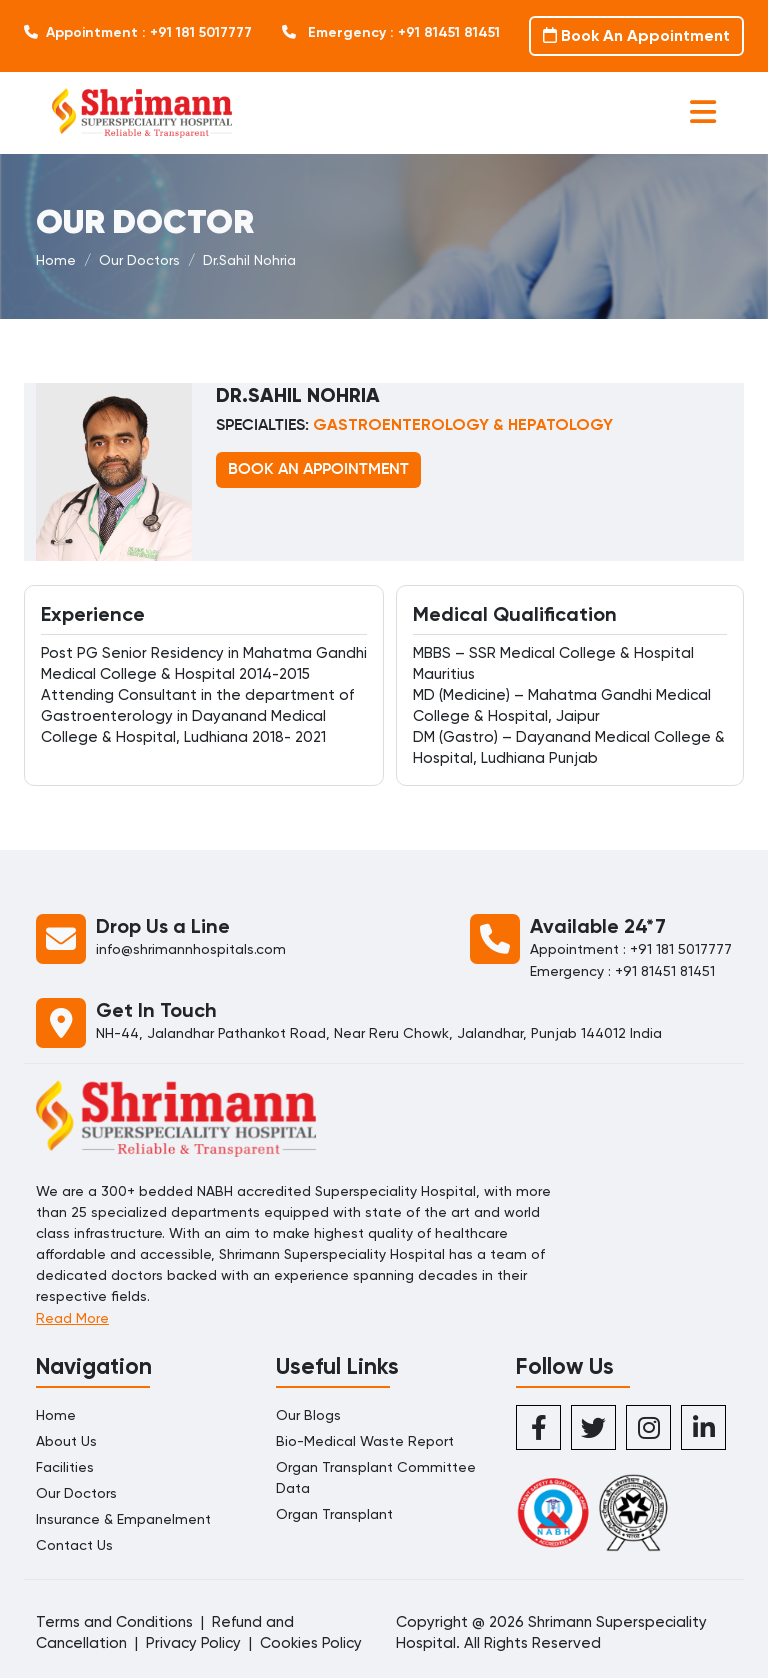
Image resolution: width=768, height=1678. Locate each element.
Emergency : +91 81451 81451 (391, 32)
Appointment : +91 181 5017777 (138, 32)
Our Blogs (308, 1415)
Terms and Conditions (114, 1622)
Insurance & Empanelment (123, 1519)
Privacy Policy (193, 1643)
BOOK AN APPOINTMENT (318, 470)
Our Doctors (139, 260)
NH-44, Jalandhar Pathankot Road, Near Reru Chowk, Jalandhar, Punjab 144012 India (379, 1033)
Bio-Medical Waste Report (365, 1441)
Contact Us (74, 1545)
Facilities (65, 1467)
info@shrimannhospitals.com (191, 949)
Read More (72, 1318)
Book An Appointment (636, 35)
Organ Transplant (334, 1514)
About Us (66, 1441)
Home (56, 260)
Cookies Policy (311, 1643)
